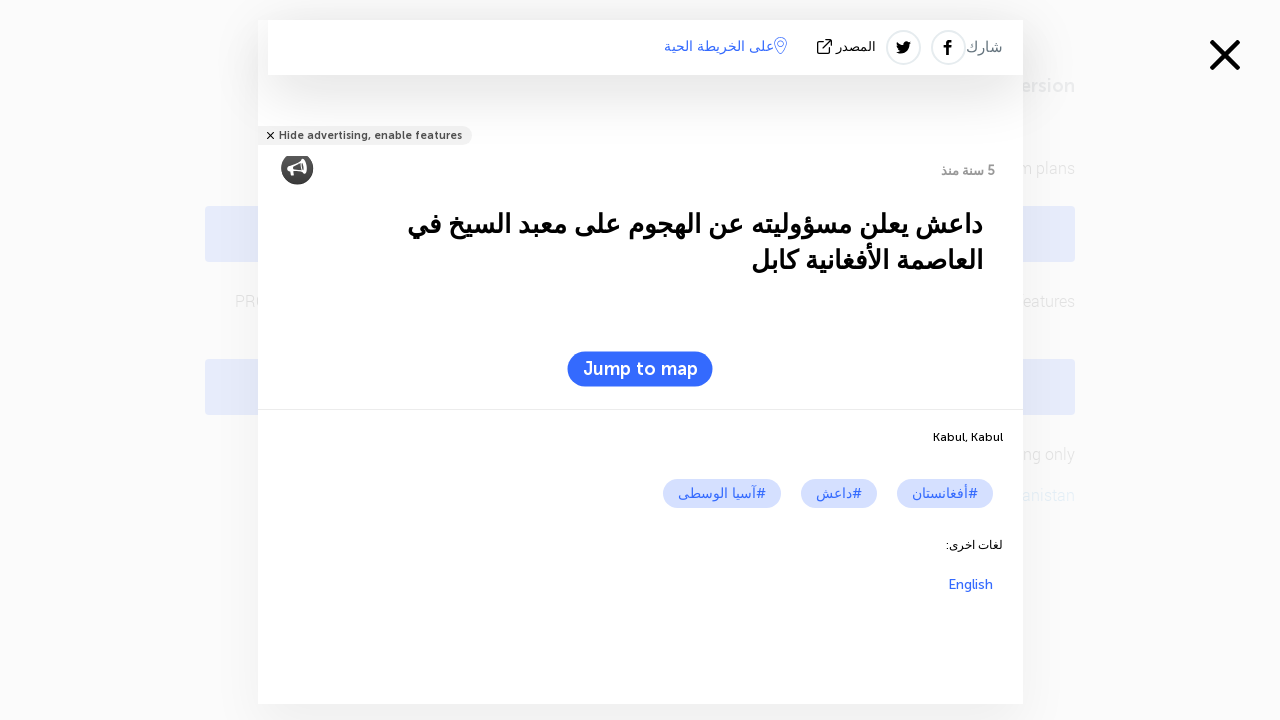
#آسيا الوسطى (722, 493)
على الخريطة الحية (725, 46)
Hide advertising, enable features (370, 135)
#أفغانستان (945, 493)
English (970, 584)
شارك (984, 47)
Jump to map (640, 369)
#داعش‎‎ (839, 493)
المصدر (848, 46)
